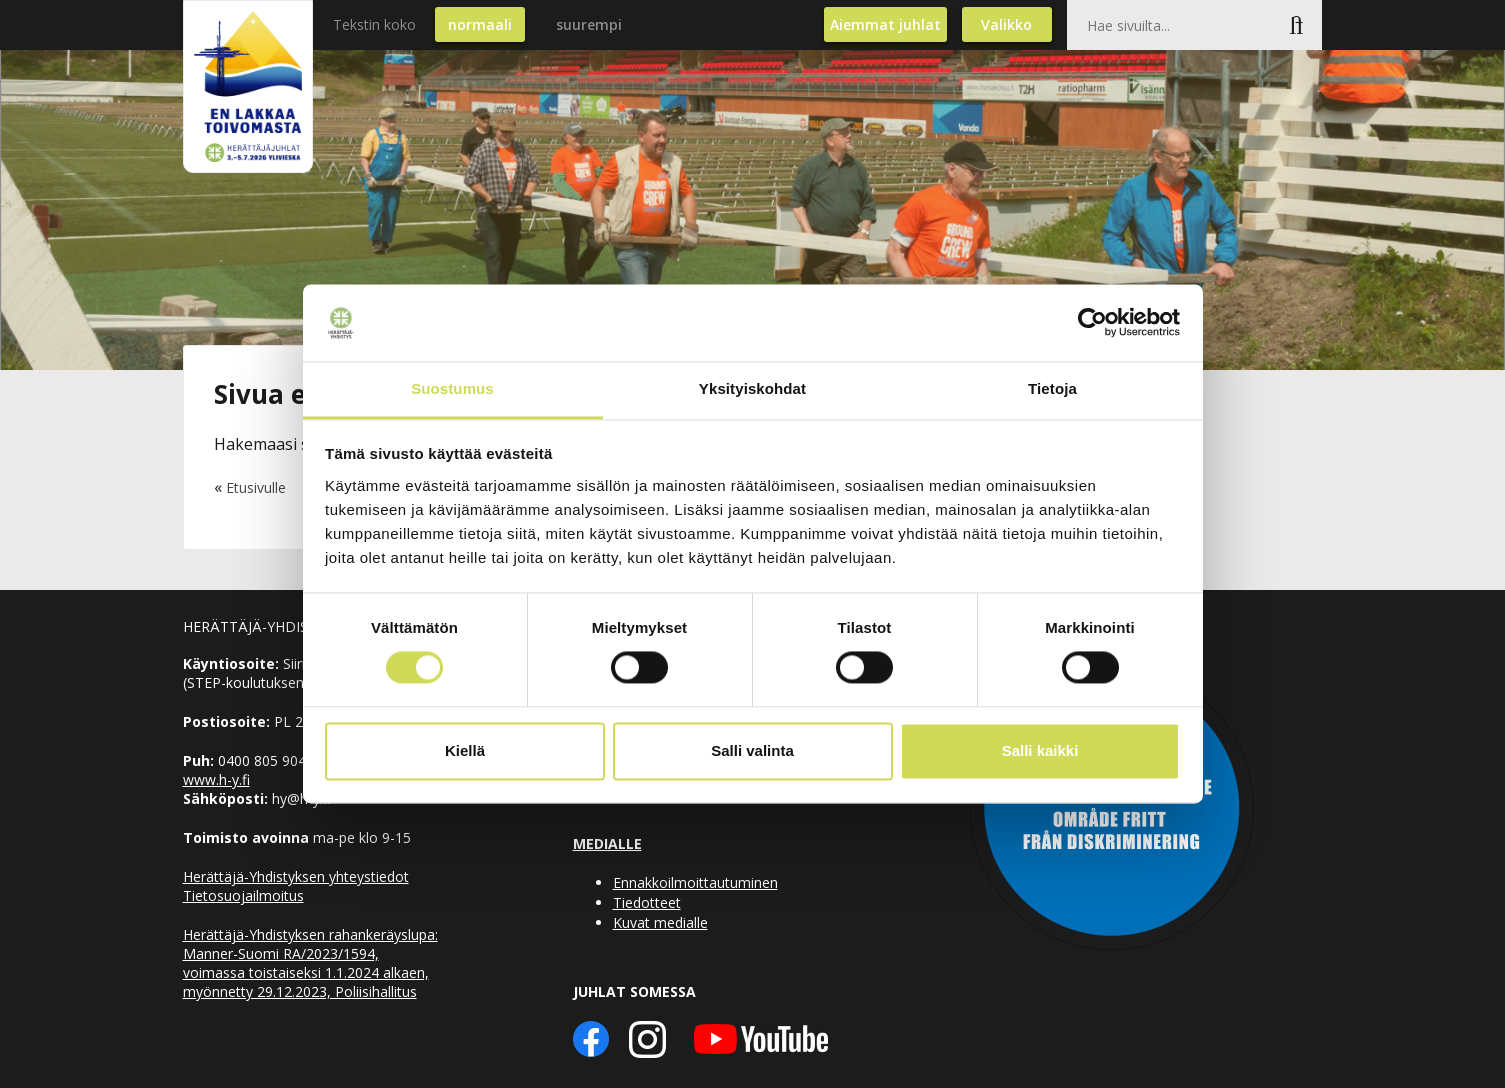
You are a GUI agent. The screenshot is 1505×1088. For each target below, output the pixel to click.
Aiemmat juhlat (885, 24)
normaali (480, 24)
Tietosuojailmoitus (243, 895)
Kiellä (465, 750)
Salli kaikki (1040, 750)
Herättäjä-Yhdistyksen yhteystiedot (296, 876)
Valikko (1006, 24)
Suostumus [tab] (452, 388)
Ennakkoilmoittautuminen (695, 882)
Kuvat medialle (660, 922)
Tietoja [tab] (1052, 388)
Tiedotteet (647, 902)
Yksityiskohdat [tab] (752, 388)
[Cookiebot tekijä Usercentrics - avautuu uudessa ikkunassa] (1092, 323)
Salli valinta (752, 750)
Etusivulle (256, 487)
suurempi (589, 24)
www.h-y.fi (216, 779)
